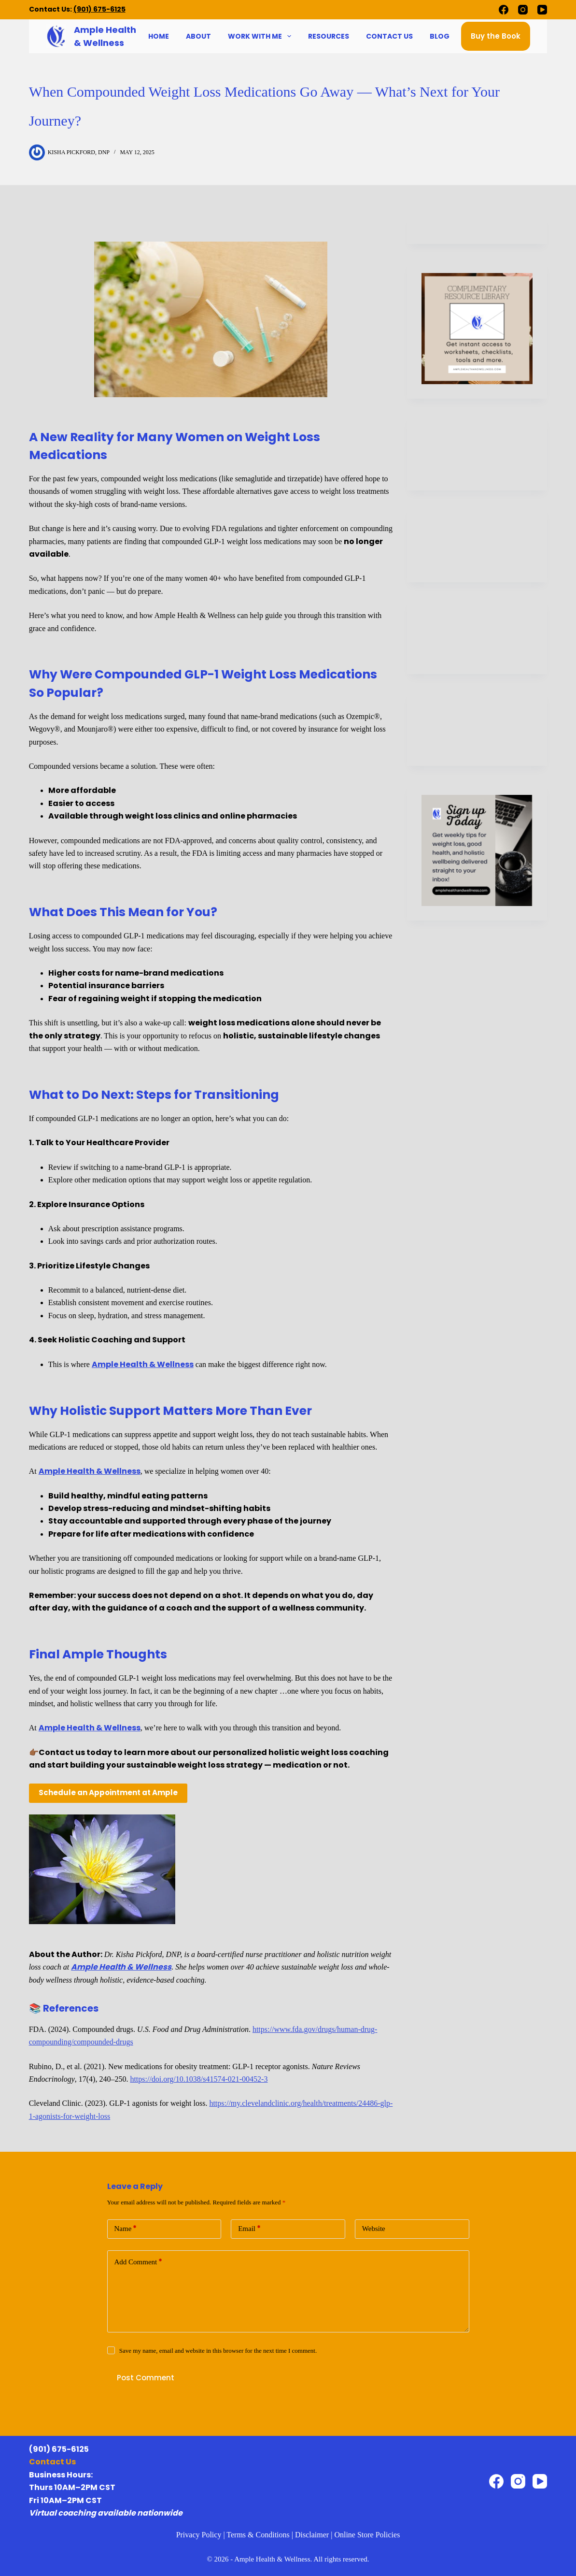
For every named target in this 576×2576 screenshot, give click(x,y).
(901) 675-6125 (99, 9)
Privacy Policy (199, 2535)
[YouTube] (542, 9)
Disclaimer (312, 2535)
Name (125, 2229)
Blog (440, 36)
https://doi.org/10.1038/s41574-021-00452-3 (198, 2079)
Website (373, 2228)
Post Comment (145, 2378)
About (198, 36)
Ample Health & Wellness (143, 1364)
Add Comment (138, 2262)
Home (158, 36)
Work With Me (261, 36)
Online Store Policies (367, 2535)
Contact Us (389, 36)
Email (249, 2229)
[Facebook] (503, 9)
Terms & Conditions (257, 2535)
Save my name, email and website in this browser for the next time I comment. (218, 2350)
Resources (328, 36)
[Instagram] (523, 9)
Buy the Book (495, 36)
